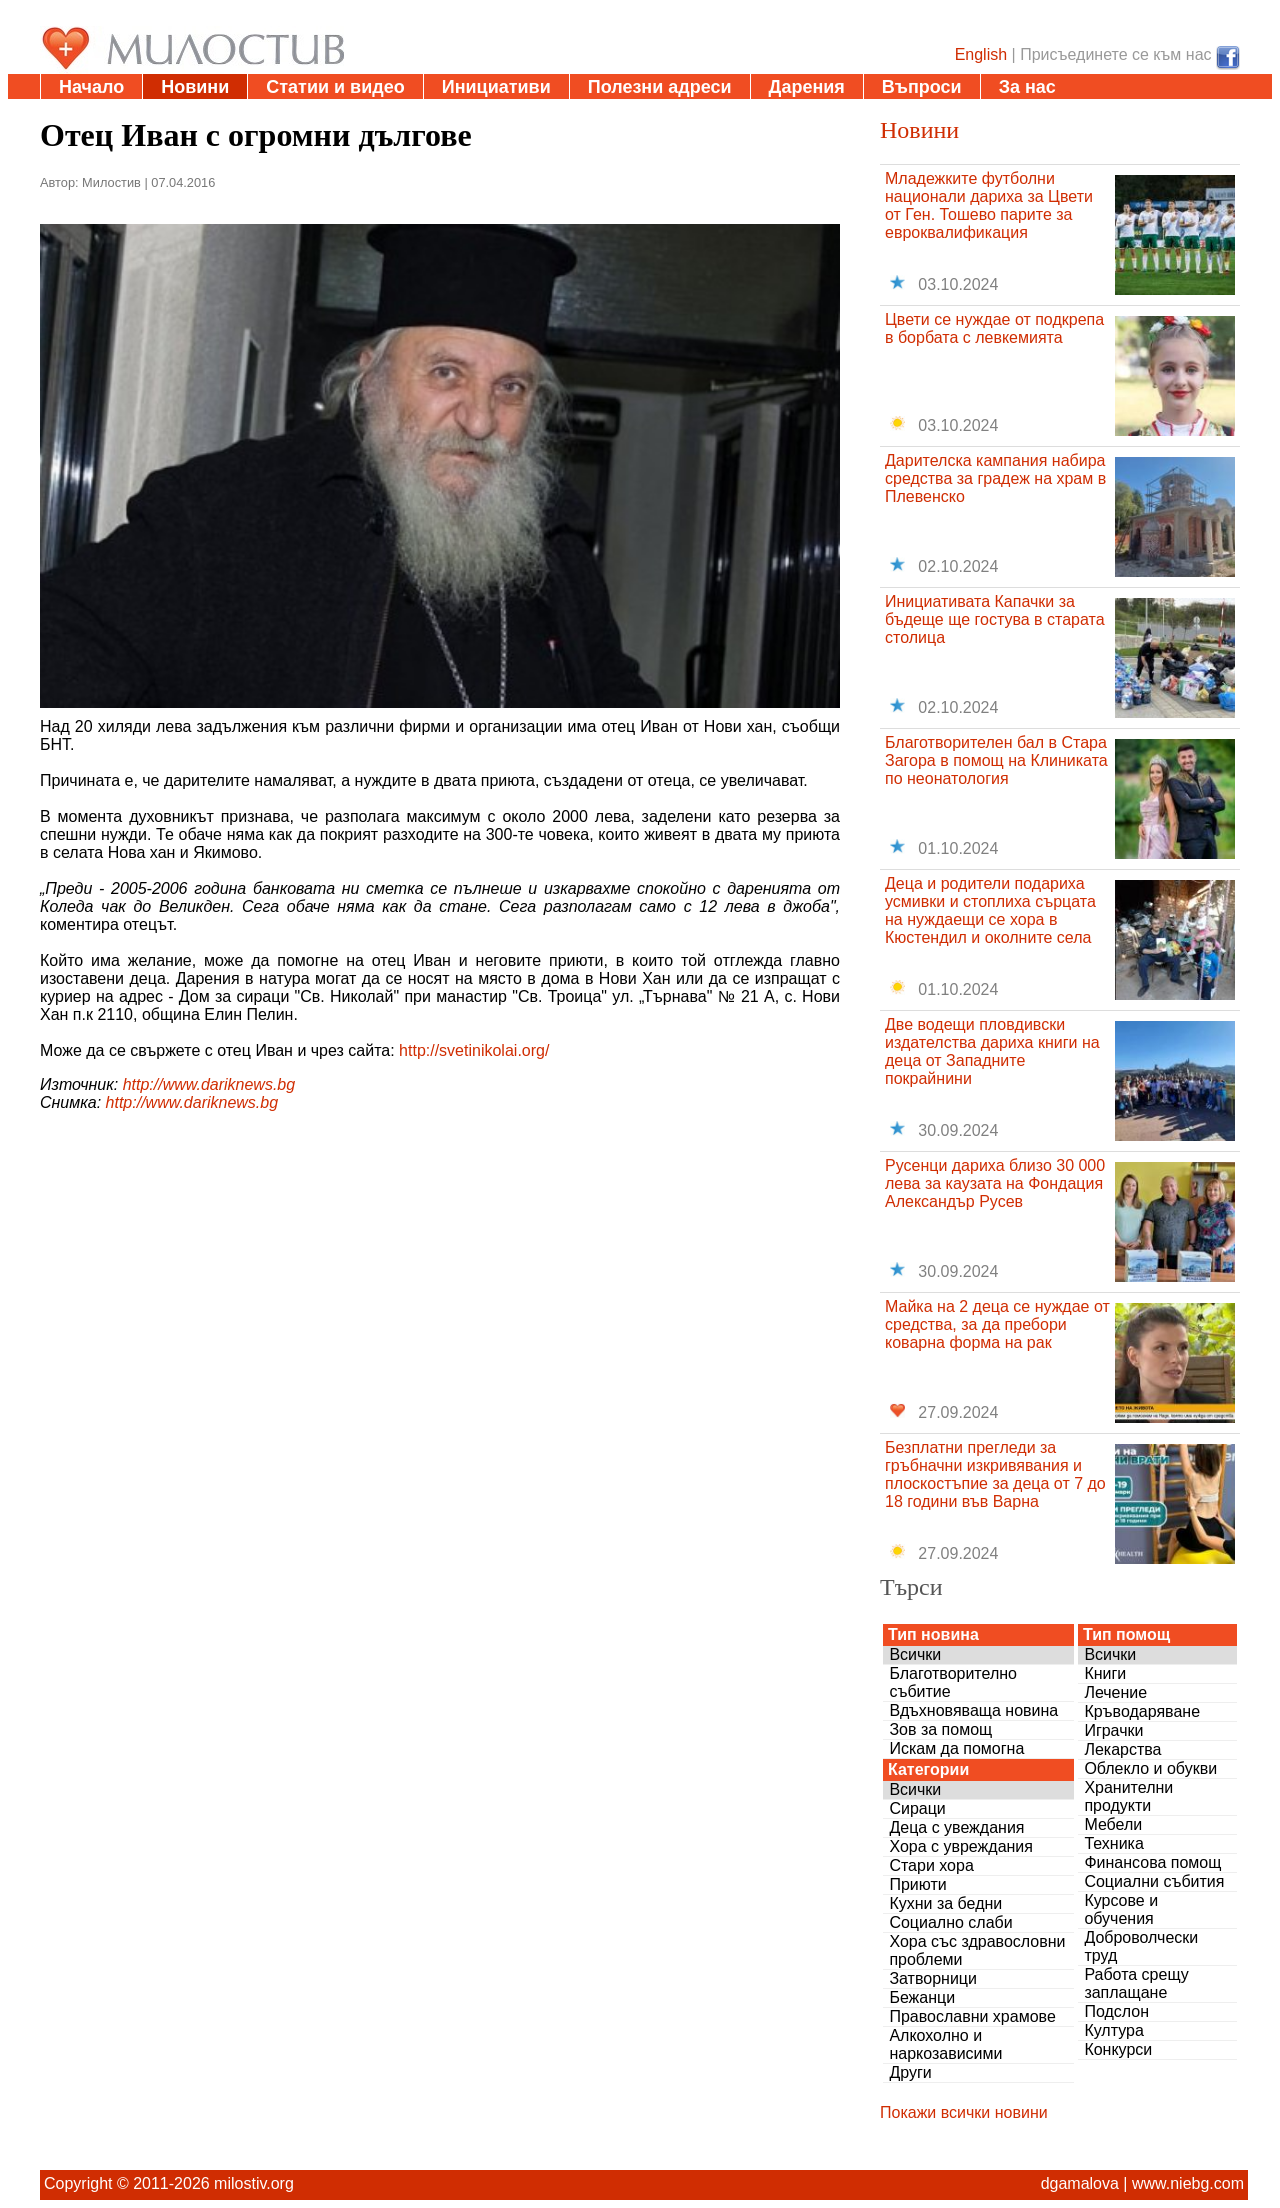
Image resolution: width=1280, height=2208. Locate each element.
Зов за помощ (940, 1729)
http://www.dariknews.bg (209, 1084)
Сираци (917, 1808)
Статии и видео (335, 87)
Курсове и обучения (1121, 1909)
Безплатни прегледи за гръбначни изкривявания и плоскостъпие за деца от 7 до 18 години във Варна (995, 1474)
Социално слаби (950, 1922)
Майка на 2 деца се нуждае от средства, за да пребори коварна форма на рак (997, 1324)
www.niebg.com (1188, 2183)
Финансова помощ (1152, 1862)
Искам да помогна (956, 1748)
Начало (91, 87)
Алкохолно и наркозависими (945, 2044)
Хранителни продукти (1128, 1796)
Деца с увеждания (956, 1827)
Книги (1105, 1673)
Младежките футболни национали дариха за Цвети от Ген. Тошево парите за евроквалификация (989, 205)
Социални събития (1154, 1881)
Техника (1113, 1843)
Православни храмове (972, 2016)
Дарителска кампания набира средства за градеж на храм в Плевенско (995, 478)
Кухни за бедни (945, 1903)
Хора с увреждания (961, 1846)
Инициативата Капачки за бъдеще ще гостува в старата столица (995, 619)
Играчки (1113, 1730)
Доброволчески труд (1141, 1946)
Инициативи (496, 87)
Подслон (1116, 2011)
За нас (1027, 87)
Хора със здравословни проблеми (977, 1950)
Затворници (933, 1978)
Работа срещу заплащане (1136, 1983)
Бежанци (922, 1997)
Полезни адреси (660, 87)
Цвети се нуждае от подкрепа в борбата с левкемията (994, 328)
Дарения (807, 87)
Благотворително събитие (953, 1682)
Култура (1113, 2030)
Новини (195, 87)
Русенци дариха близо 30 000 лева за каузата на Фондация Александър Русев (995, 1183)
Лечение (1115, 1692)
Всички (915, 1654)
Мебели (1113, 1824)
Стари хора (931, 1865)
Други (910, 2072)
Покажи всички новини (964, 2112)
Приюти (917, 1884)
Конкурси (1118, 2049)
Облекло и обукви (1150, 1768)
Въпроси (922, 87)
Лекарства (1122, 1749)
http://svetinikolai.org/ (474, 1050)
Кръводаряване (1142, 1711)
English (981, 54)
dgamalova (1080, 2183)
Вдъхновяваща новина (973, 1710)
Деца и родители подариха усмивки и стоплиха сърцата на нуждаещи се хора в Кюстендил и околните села (990, 910)
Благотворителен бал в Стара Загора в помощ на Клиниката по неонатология (996, 760)
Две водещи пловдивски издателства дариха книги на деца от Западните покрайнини (992, 1051)
